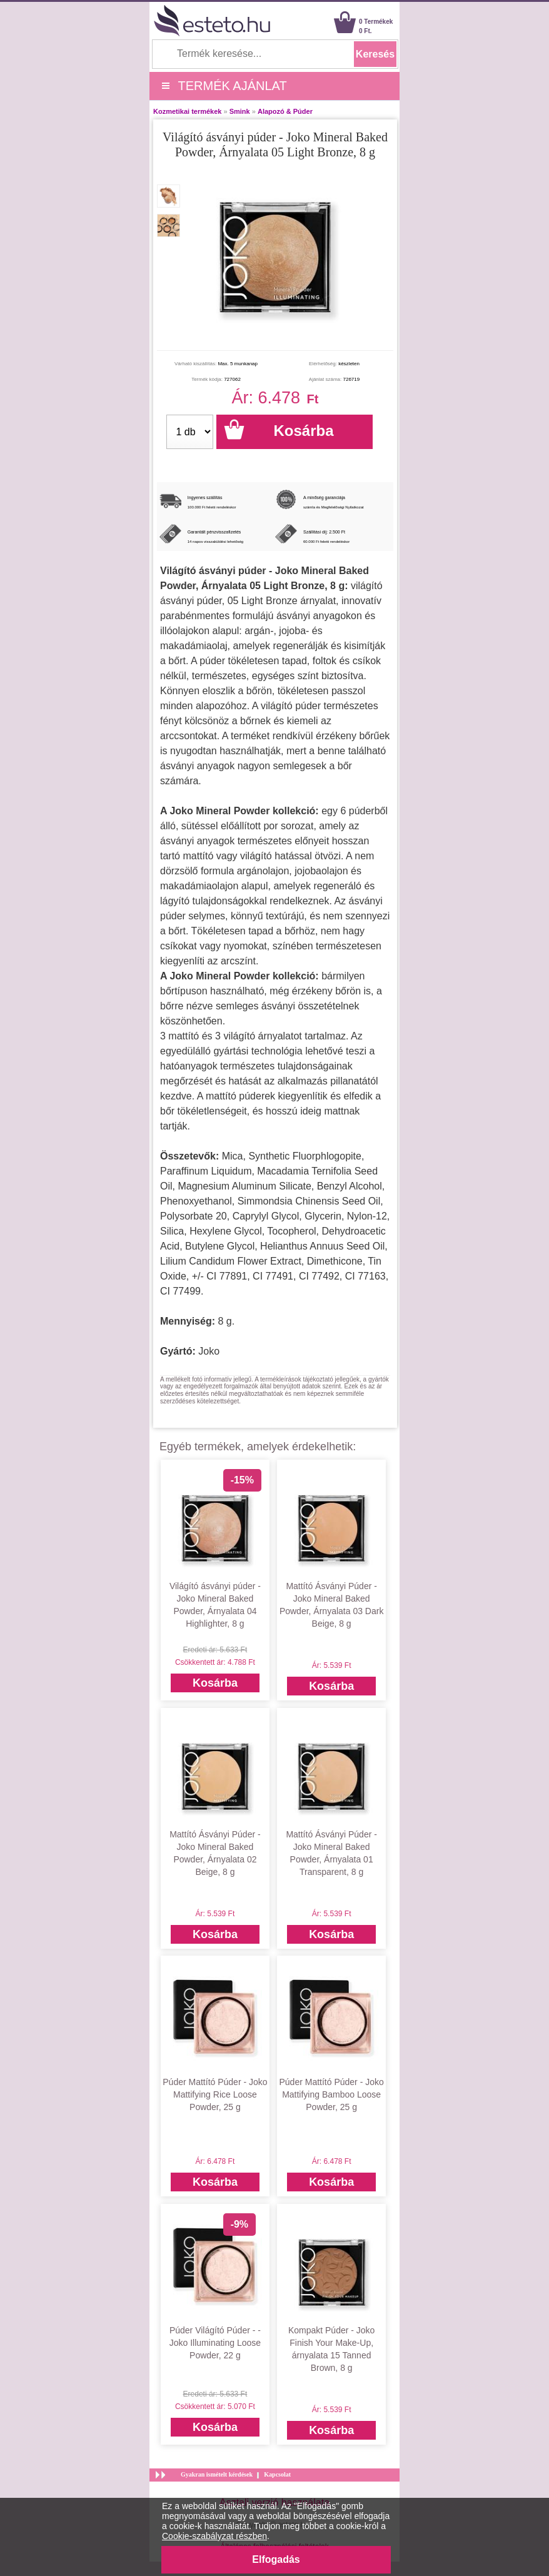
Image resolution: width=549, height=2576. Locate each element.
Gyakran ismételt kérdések (217, 2474)
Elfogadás (276, 2559)
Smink (239, 111)
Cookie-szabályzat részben (214, 2536)
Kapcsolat (277, 2474)
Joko (208, 1351)
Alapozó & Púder (285, 111)
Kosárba (215, 1683)
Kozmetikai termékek (187, 111)
